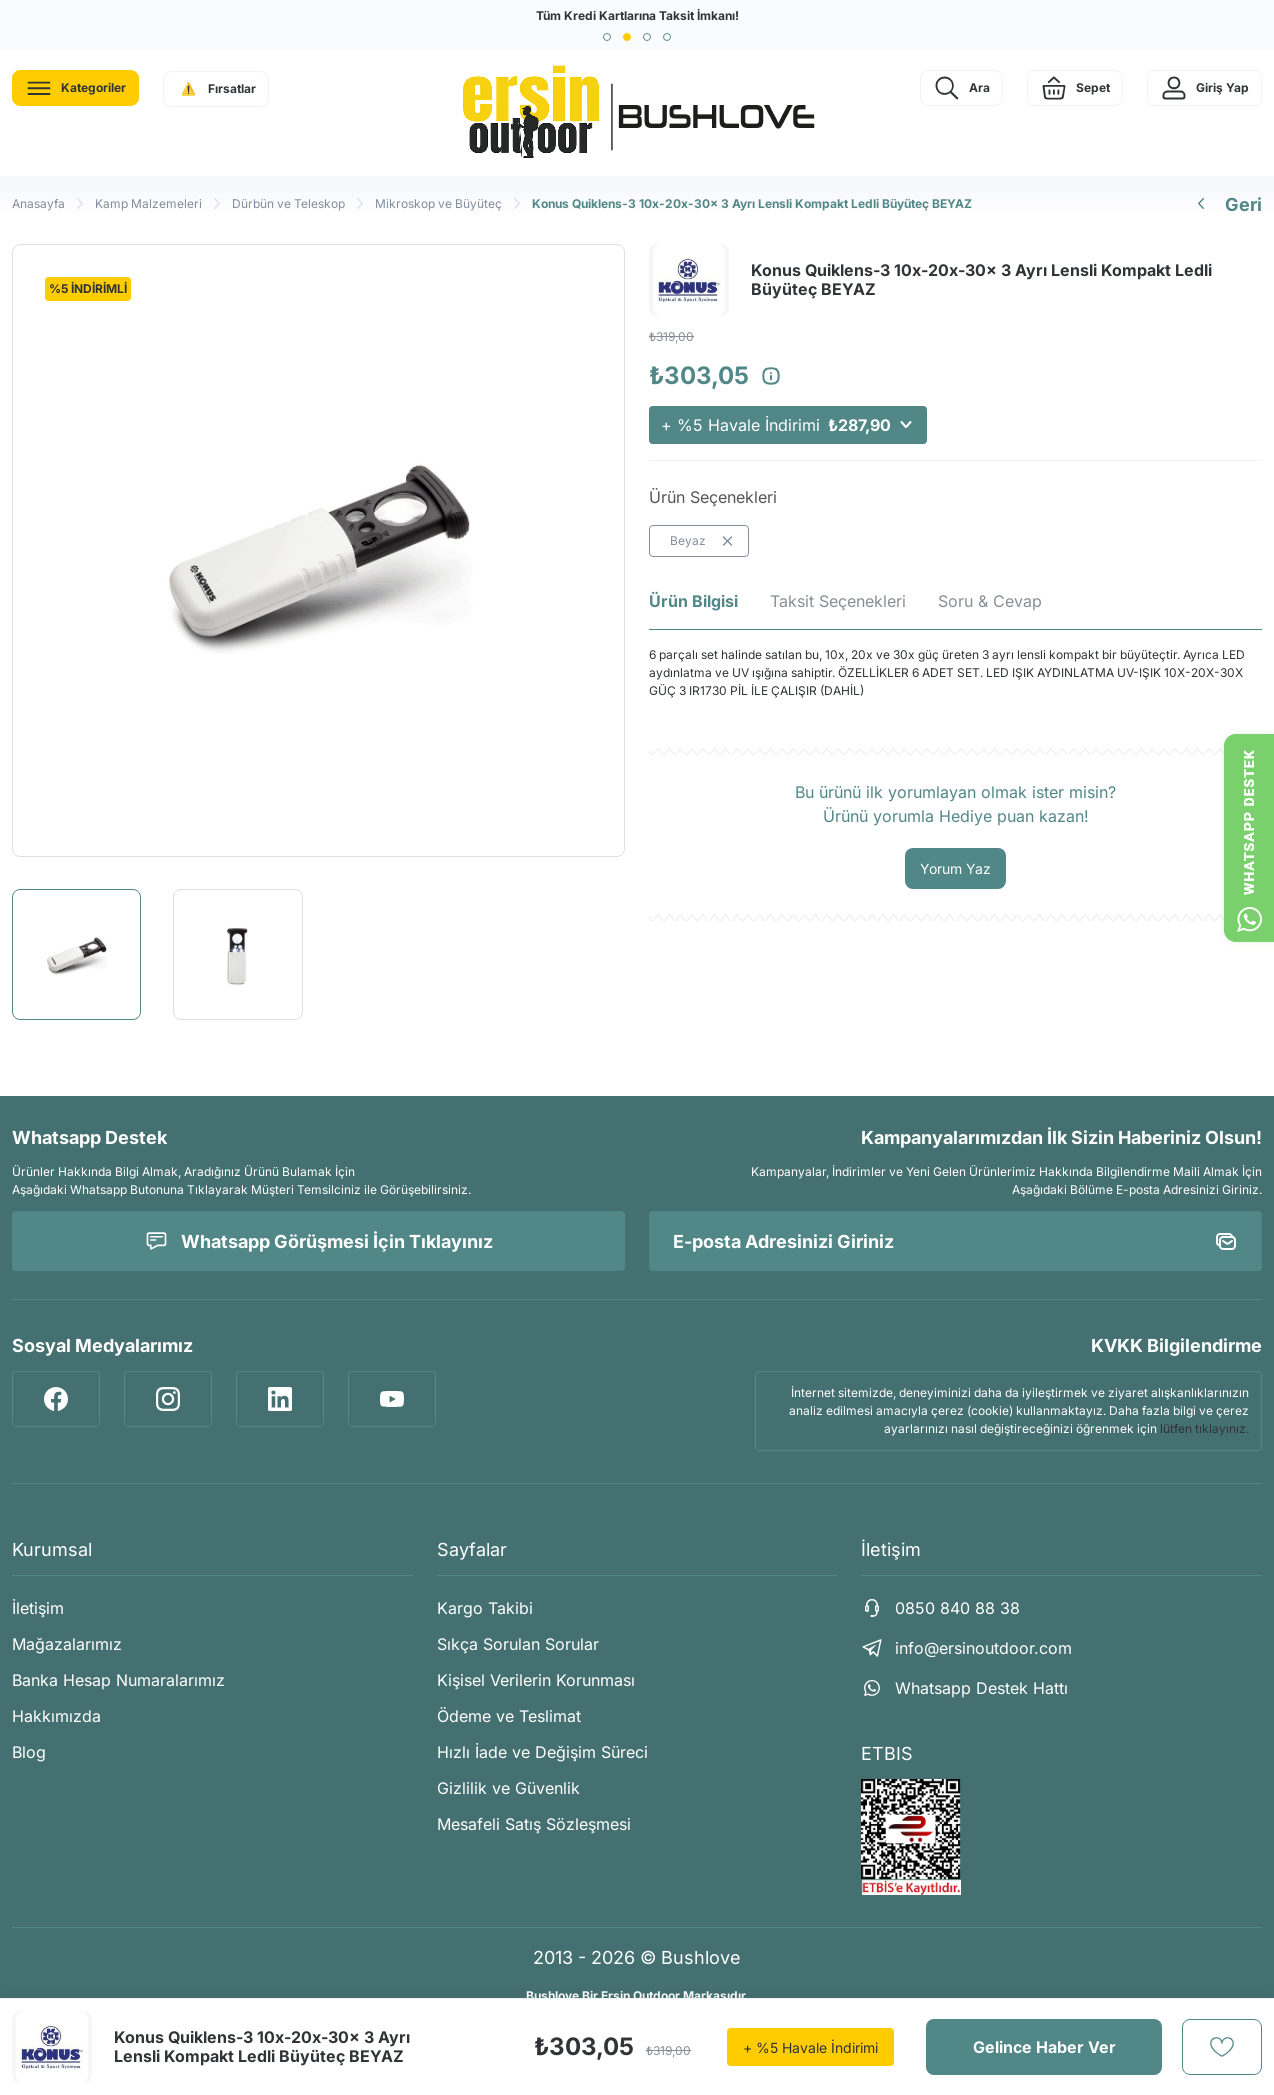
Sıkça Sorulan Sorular (518, 1644)
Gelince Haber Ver (1044, 2047)
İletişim (38, 1608)
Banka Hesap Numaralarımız (118, 1680)
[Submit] (1226, 1241)
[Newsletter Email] (955, 1241)
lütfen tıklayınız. (1204, 1428)
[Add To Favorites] (1222, 2047)
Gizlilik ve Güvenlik (508, 1788)
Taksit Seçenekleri (838, 601)
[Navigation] (75, 88)
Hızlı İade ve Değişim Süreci (542, 1752)
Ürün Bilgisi (693, 601)
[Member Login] (1204, 88)
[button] (607, 37)
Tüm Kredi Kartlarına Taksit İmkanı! (637, 15)
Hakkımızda (56, 1716)
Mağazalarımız (67, 1644)
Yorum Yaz (955, 868)
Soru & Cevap (990, 601)
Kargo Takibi (485, 1608)
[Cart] (1075, 88)
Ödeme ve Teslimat (509, 1716)
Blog (29, 1752)
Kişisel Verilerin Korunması (536, 1680)
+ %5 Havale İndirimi (788, 425)
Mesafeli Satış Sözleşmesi (534, 1824)
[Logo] (637, 113)
